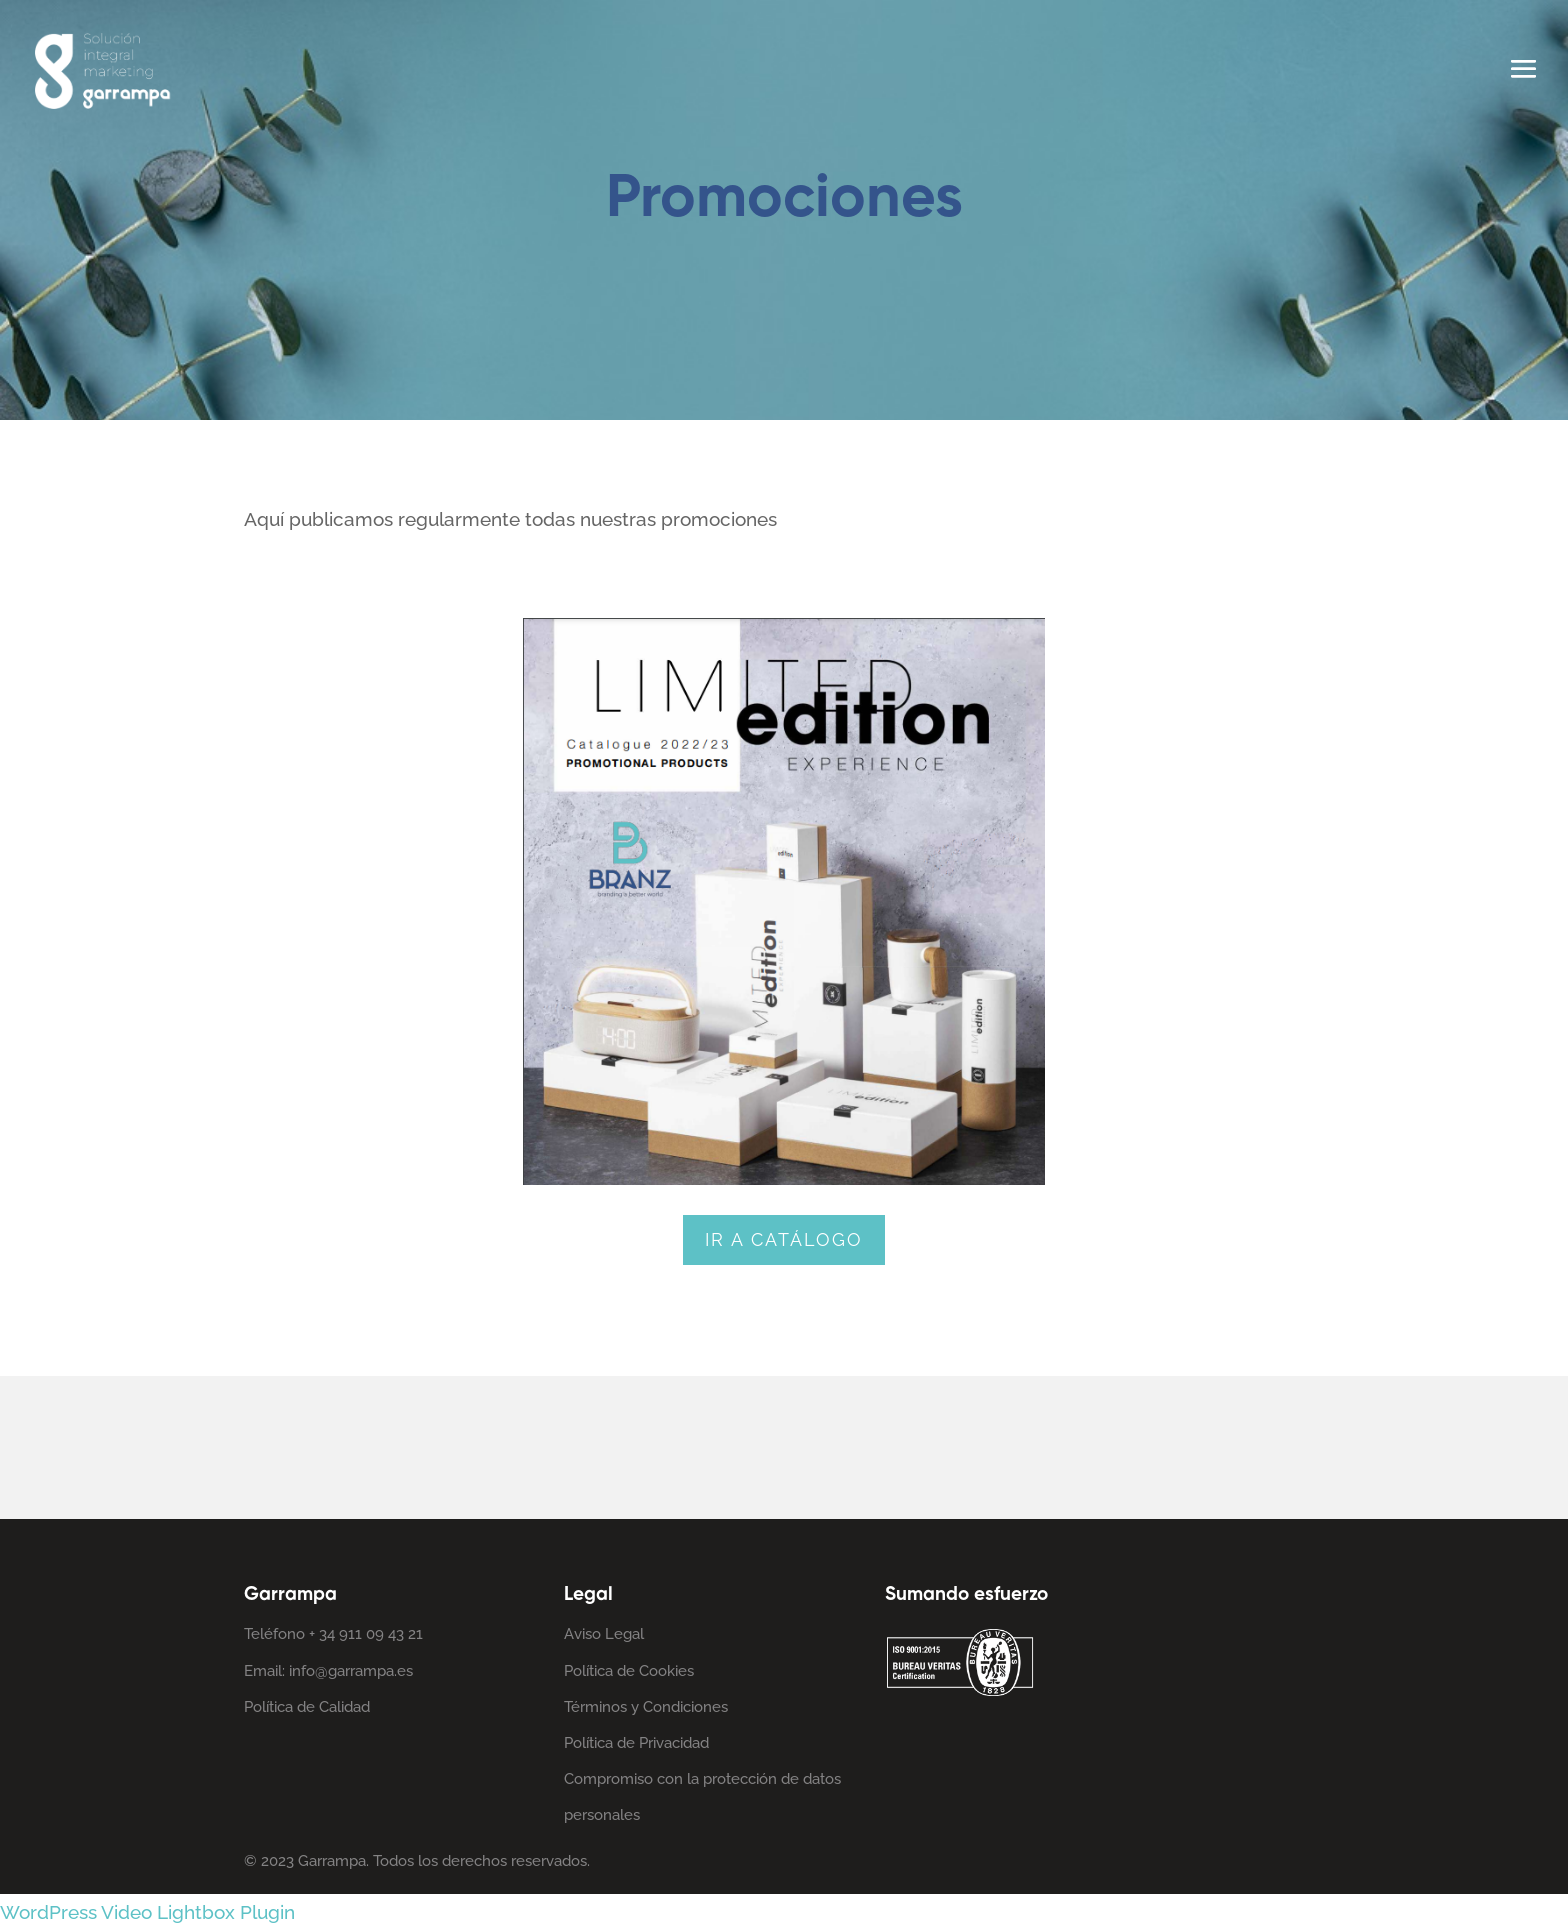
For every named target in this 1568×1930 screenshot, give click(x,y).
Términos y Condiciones (646, 1707)
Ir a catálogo (784, 1239)
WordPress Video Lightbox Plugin (147, 1912)
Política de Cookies (629, 1671)
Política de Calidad (307, 1707)
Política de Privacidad (636, 1743)
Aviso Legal (604, 1634)
